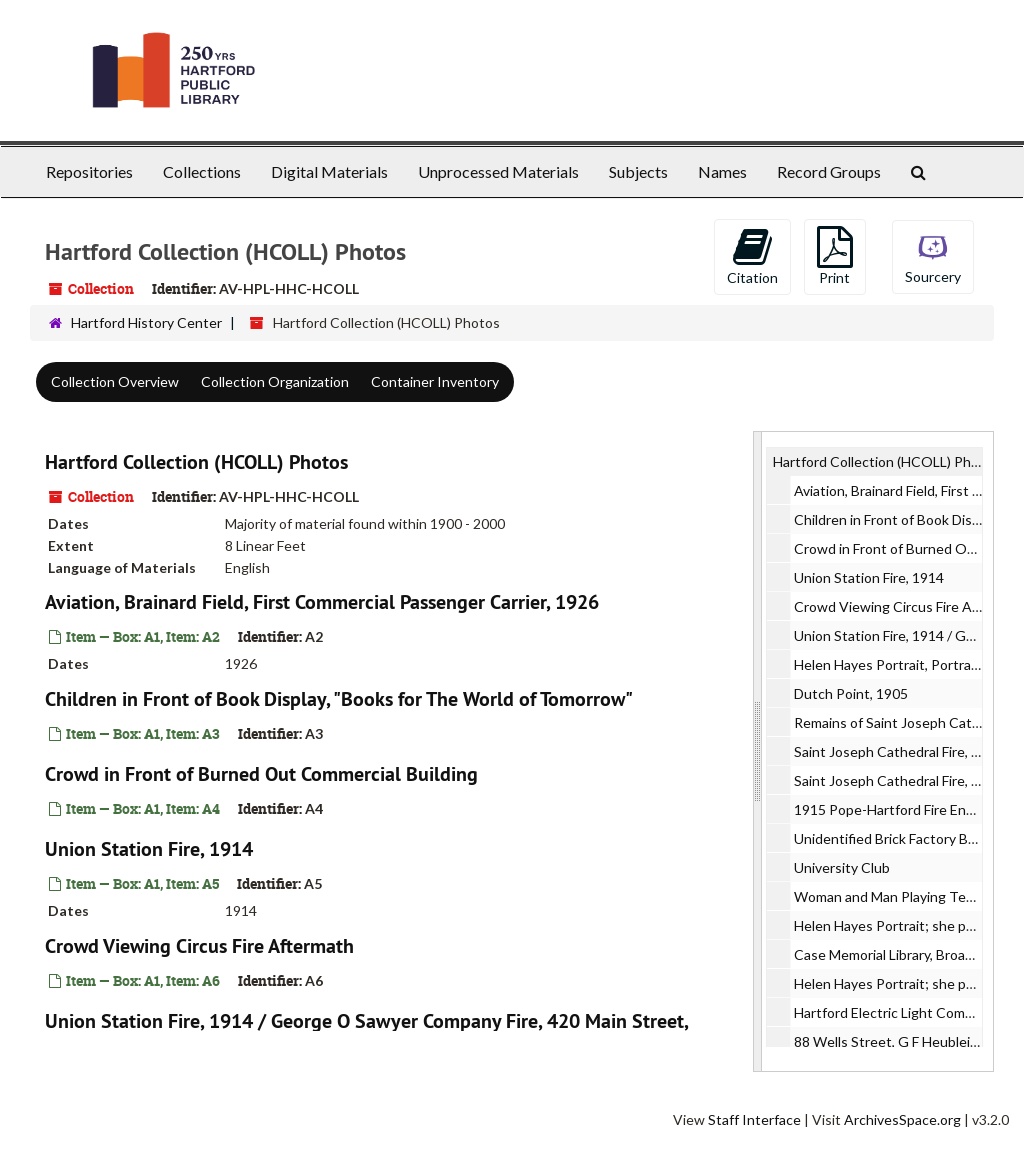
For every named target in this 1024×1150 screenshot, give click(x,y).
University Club (842, 867)
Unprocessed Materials (498, 171)
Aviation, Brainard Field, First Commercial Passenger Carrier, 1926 (322, 602)
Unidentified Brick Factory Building (901, 838)
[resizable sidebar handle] (758, 751)
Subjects (638, 171)
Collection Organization (275, 381)
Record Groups (829, 171)
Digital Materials (329, 171)
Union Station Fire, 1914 (149, 849)
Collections (202, 171)
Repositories (89, 171)
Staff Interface (754, 1119)
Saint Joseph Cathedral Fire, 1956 (898, 751)
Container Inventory (435, 381)
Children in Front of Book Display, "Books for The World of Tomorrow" (339, 699)
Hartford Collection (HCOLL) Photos (196, 462)
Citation (752, 256)
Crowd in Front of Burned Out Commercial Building (261, 774)
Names (722, 171)
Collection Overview (115, 381)
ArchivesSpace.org (902, 1119)
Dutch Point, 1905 (851, 693)
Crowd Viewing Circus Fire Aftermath (199, 946)
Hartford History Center (146, 322)
